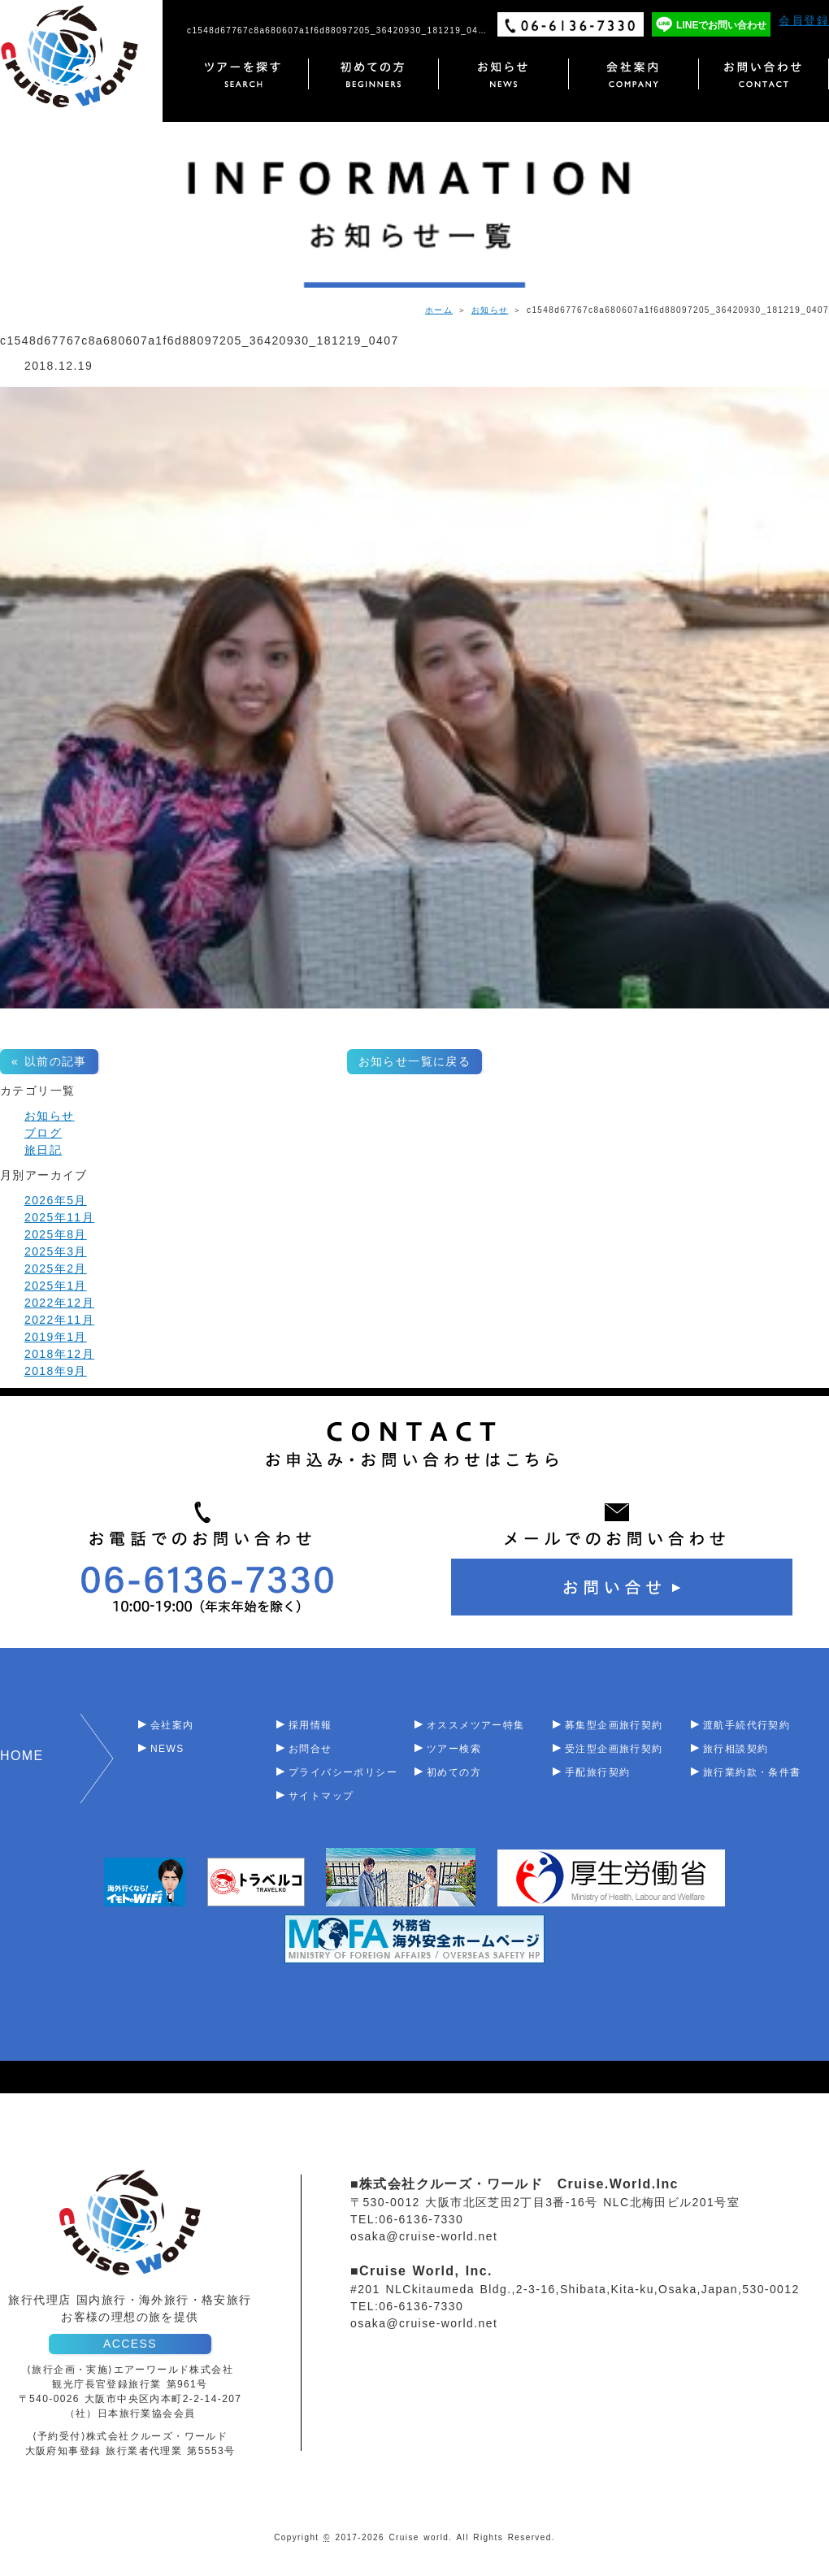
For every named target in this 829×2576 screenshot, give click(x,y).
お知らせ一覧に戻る (414, 1061)
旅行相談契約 (735, 1748)
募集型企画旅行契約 (614, 1725)
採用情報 (310, 1725)
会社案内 (172, 1725)
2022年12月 (59, 1302)
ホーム (439, 310)
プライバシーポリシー (343, 1772)
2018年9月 (55, 1370)
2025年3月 (55, 1251)
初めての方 (454, 1772)
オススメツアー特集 (476, 1725)
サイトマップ (321, 1796)
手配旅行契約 (597, 1772)
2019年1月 (55, 1336)
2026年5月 (55, 1200)
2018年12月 (59, 1353)
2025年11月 (59, 1217)
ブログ (43, 1132)
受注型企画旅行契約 (614, 1748)
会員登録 (804, 20)
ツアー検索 (454, 1748)
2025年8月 (55, 1234)
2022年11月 (59, 1319)
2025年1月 (55, 1285)
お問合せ (310, 1748)
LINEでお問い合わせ (721, 25)
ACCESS (130, 2343)
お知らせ (490, 310)
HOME (22, 1756)
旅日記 (43, 1149)
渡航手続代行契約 (746, 1725)
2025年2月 (55, 1268)
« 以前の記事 (49, 1061)
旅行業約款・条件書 (752, 1772)
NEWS (167, 1748)
